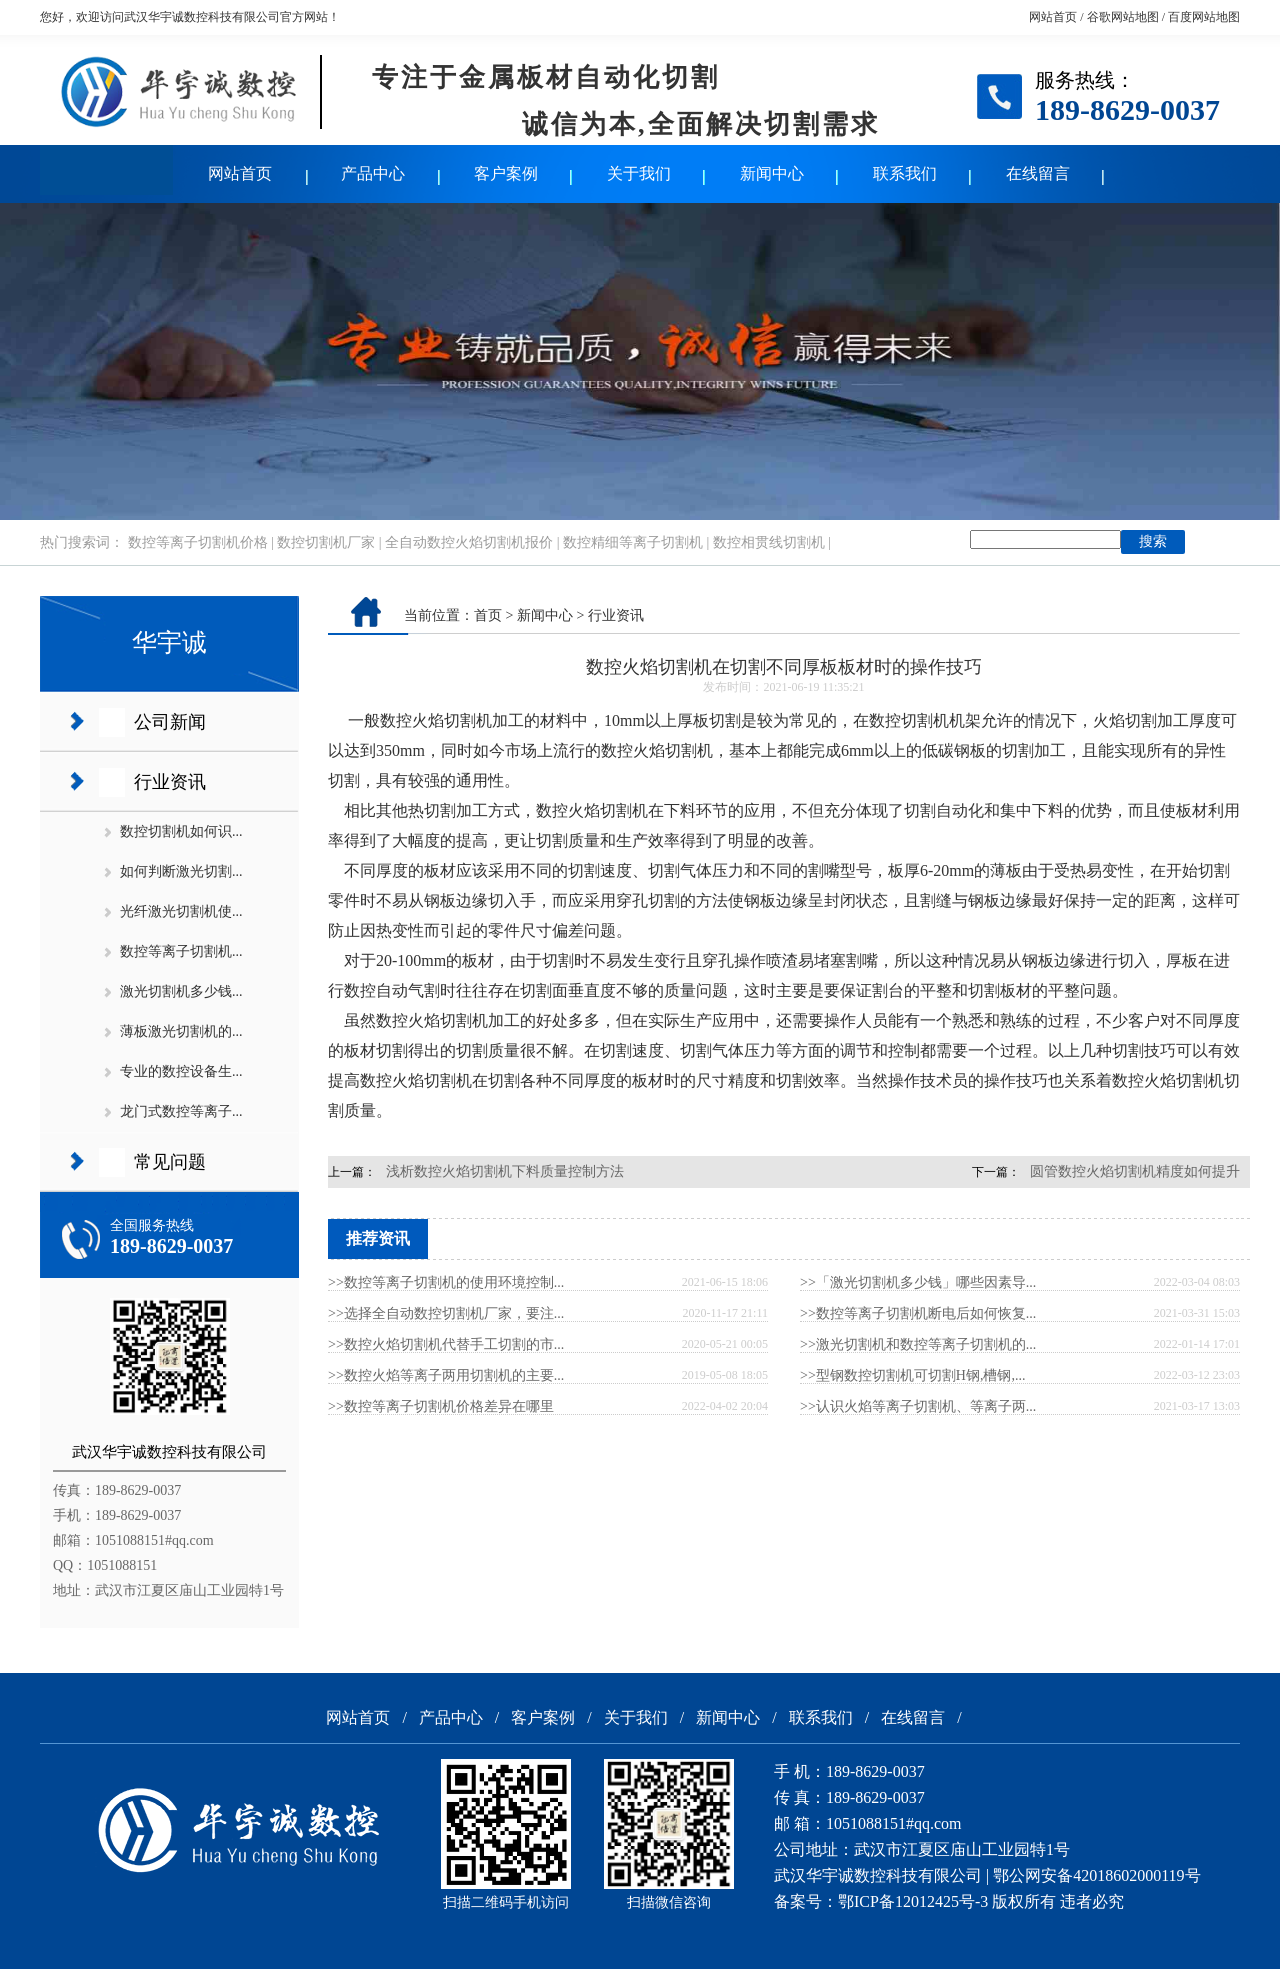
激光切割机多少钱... (181, 991)
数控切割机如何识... (181, 831)
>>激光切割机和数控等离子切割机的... (918, 1344)
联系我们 (905, 173)
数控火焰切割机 (436, 720)
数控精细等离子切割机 (633, 542)
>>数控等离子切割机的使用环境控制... (446, 1282)
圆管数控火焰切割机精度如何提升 (1135, 1171)
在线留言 (1038, 173)
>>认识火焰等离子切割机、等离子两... (918, 1406)
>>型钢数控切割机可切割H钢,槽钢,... (912, 1375)
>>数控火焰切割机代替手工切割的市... (446, 1344)
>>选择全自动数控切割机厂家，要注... (446, 1313)
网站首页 (1053, 17)
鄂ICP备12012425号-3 (913, 1901)
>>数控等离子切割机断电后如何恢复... (918, 1313)
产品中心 (373, 173)
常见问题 (170, 1162)
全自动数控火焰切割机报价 (469, 542)
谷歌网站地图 (1123, 17)
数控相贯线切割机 (769, 542)
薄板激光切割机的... (181, 1031)
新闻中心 (772, 173)
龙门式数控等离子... (181, 1111)
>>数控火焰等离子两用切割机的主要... (446, 1375)
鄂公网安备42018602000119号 (1096, 1875)
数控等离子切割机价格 (198, 542)
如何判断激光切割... (181, 871)
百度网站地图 (1204, 17)
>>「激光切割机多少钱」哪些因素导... (918, 1282)
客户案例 (506, 173)
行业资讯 (170, 782)
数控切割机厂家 (326, 542)
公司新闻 (170, 722)
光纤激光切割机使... (181, 911)
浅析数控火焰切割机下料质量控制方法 (505, 1171)
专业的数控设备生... (181, 1071)
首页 (488, 615)
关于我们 (639, 173)
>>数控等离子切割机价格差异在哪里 (441, 1406)
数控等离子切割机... (181, 951)
